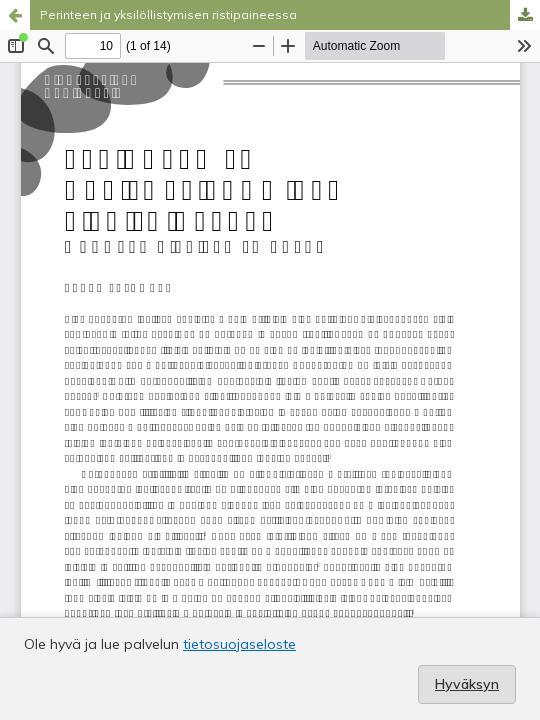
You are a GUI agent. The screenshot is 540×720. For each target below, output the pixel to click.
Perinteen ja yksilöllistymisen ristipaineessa (168, 14)
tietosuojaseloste (239, 644)
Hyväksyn (467, 684)
